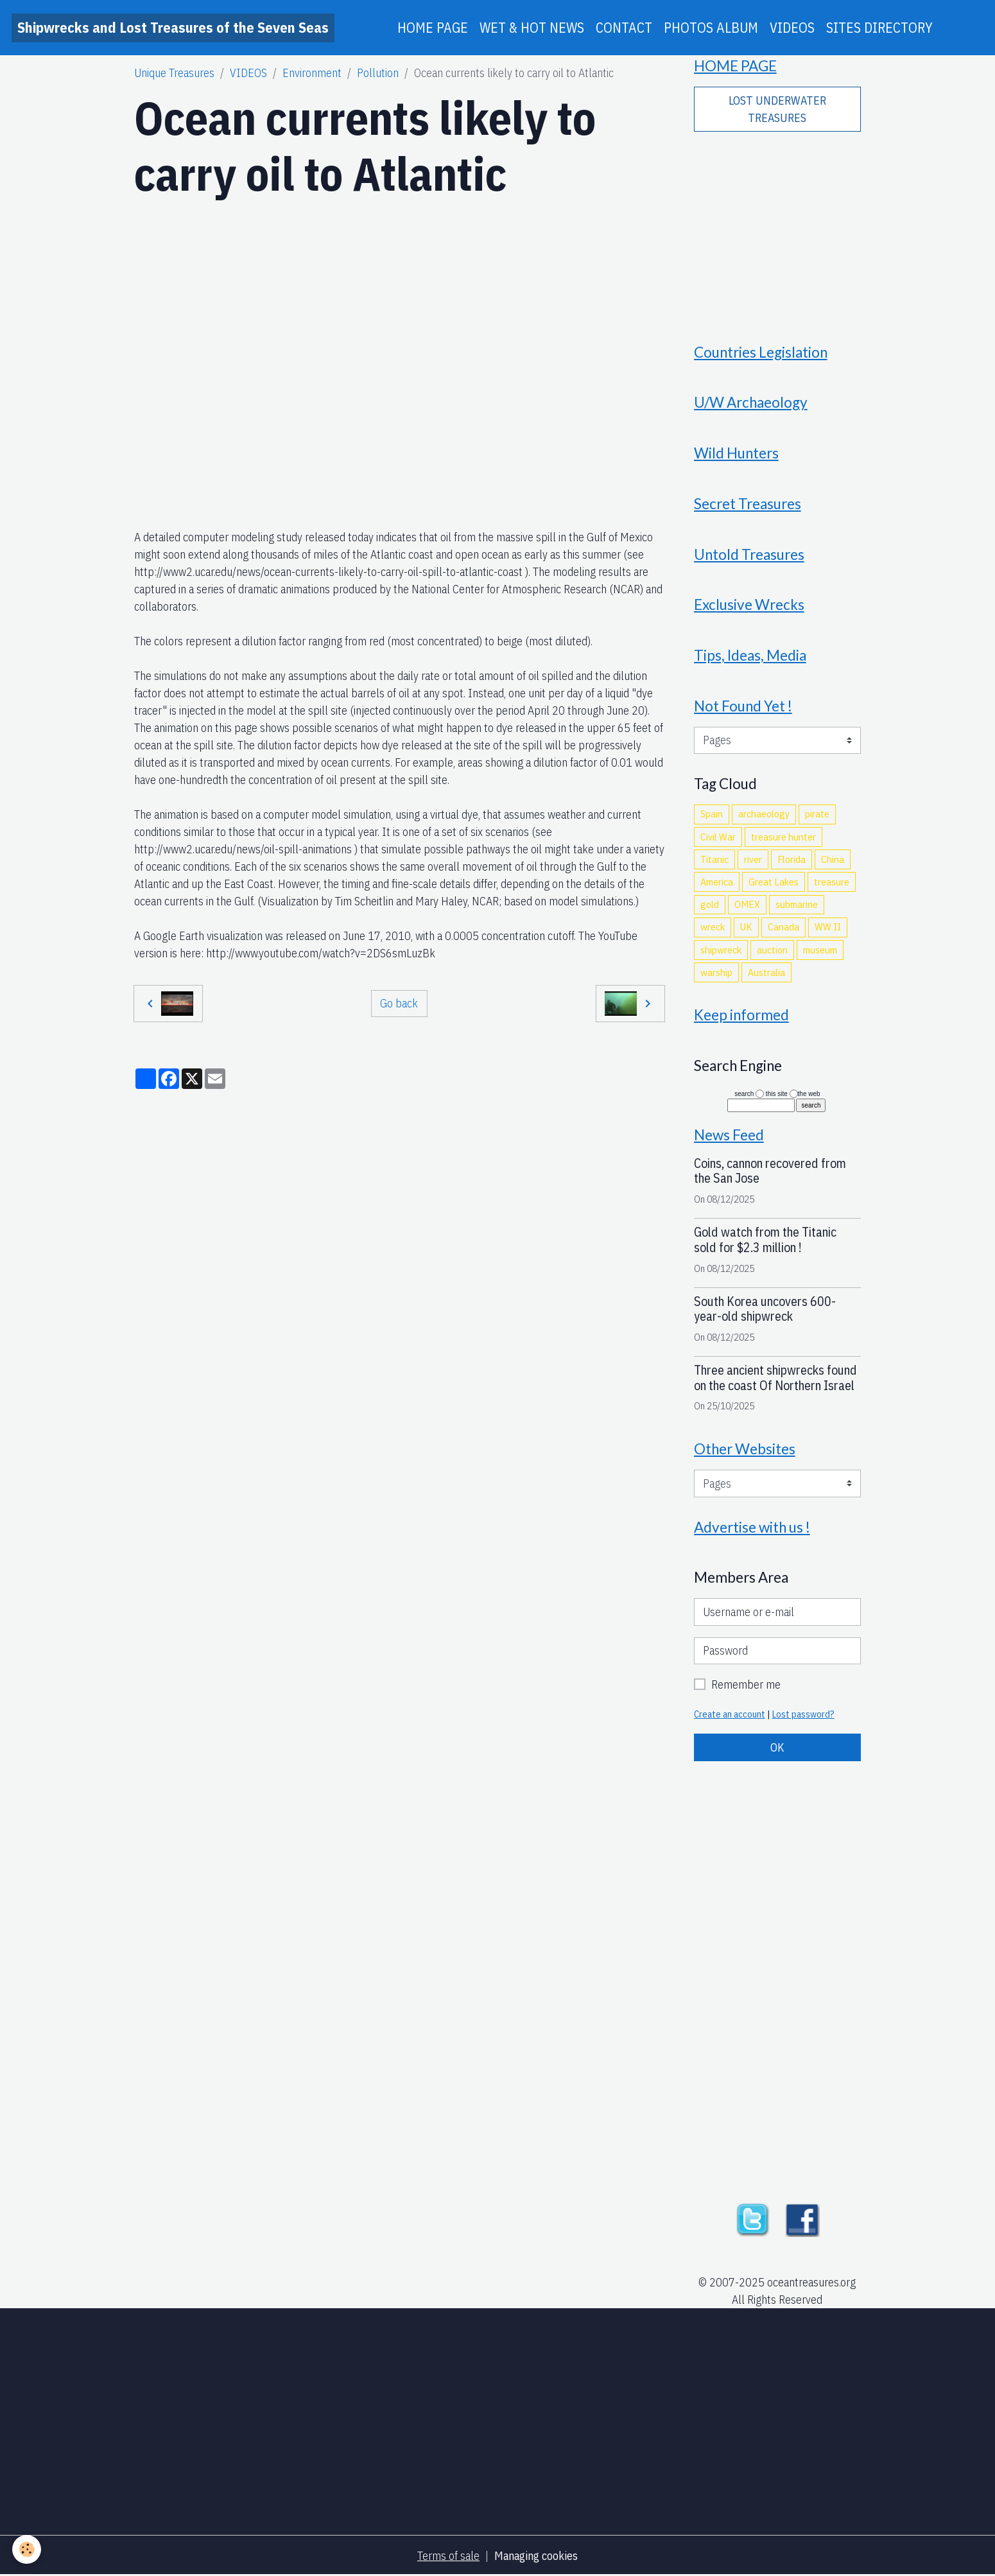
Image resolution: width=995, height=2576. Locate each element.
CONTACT (624, 28)
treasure (831, 881)
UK (746, 926)
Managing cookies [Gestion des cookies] (536, 2555)
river (753, 859)
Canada (783, 926)
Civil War (718, 836)
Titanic (714, 859)
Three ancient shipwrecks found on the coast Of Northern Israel (775, 1377)
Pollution (378, 72)
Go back (399, 1003)
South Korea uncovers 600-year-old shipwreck (765, 1309)
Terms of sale (448, 2555)
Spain (711, 813)
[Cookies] (27, 2549)
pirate (817, 813)
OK (777, 1747)
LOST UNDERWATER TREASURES (777, 109)
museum (820, 949)
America (716, 881)
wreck (712, 926)
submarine (796, 904)
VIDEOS (792, 28)
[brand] (173, 27)
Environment (312, 72)
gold (709, 904)
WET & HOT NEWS (532, 28)
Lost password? (803, 1714)
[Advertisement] (777, 229)
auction (772, 949)
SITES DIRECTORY (879, 28)
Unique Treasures (174, 72)
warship (716, 972)
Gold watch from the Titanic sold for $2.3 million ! (765, 1239)
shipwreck (720, 949)
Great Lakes (773, 881)
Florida (791, 859)
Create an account (729, 1714)
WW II (828, 926)
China (832, 859)
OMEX (747, 904)
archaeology (764, 813)
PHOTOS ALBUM (711, 28)
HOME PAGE (432, 28)
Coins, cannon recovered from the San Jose (770, 1171)
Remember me (746, 1684)
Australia (766, 972)
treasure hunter (783, 836)
